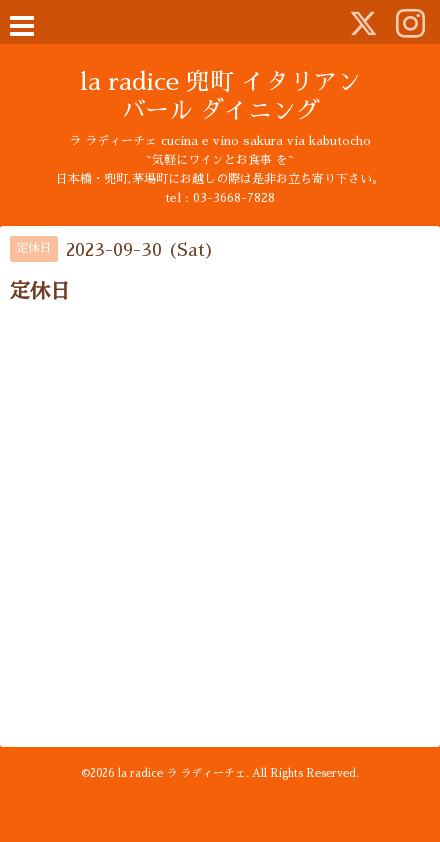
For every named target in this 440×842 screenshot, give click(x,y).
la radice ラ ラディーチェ (182, 773)
